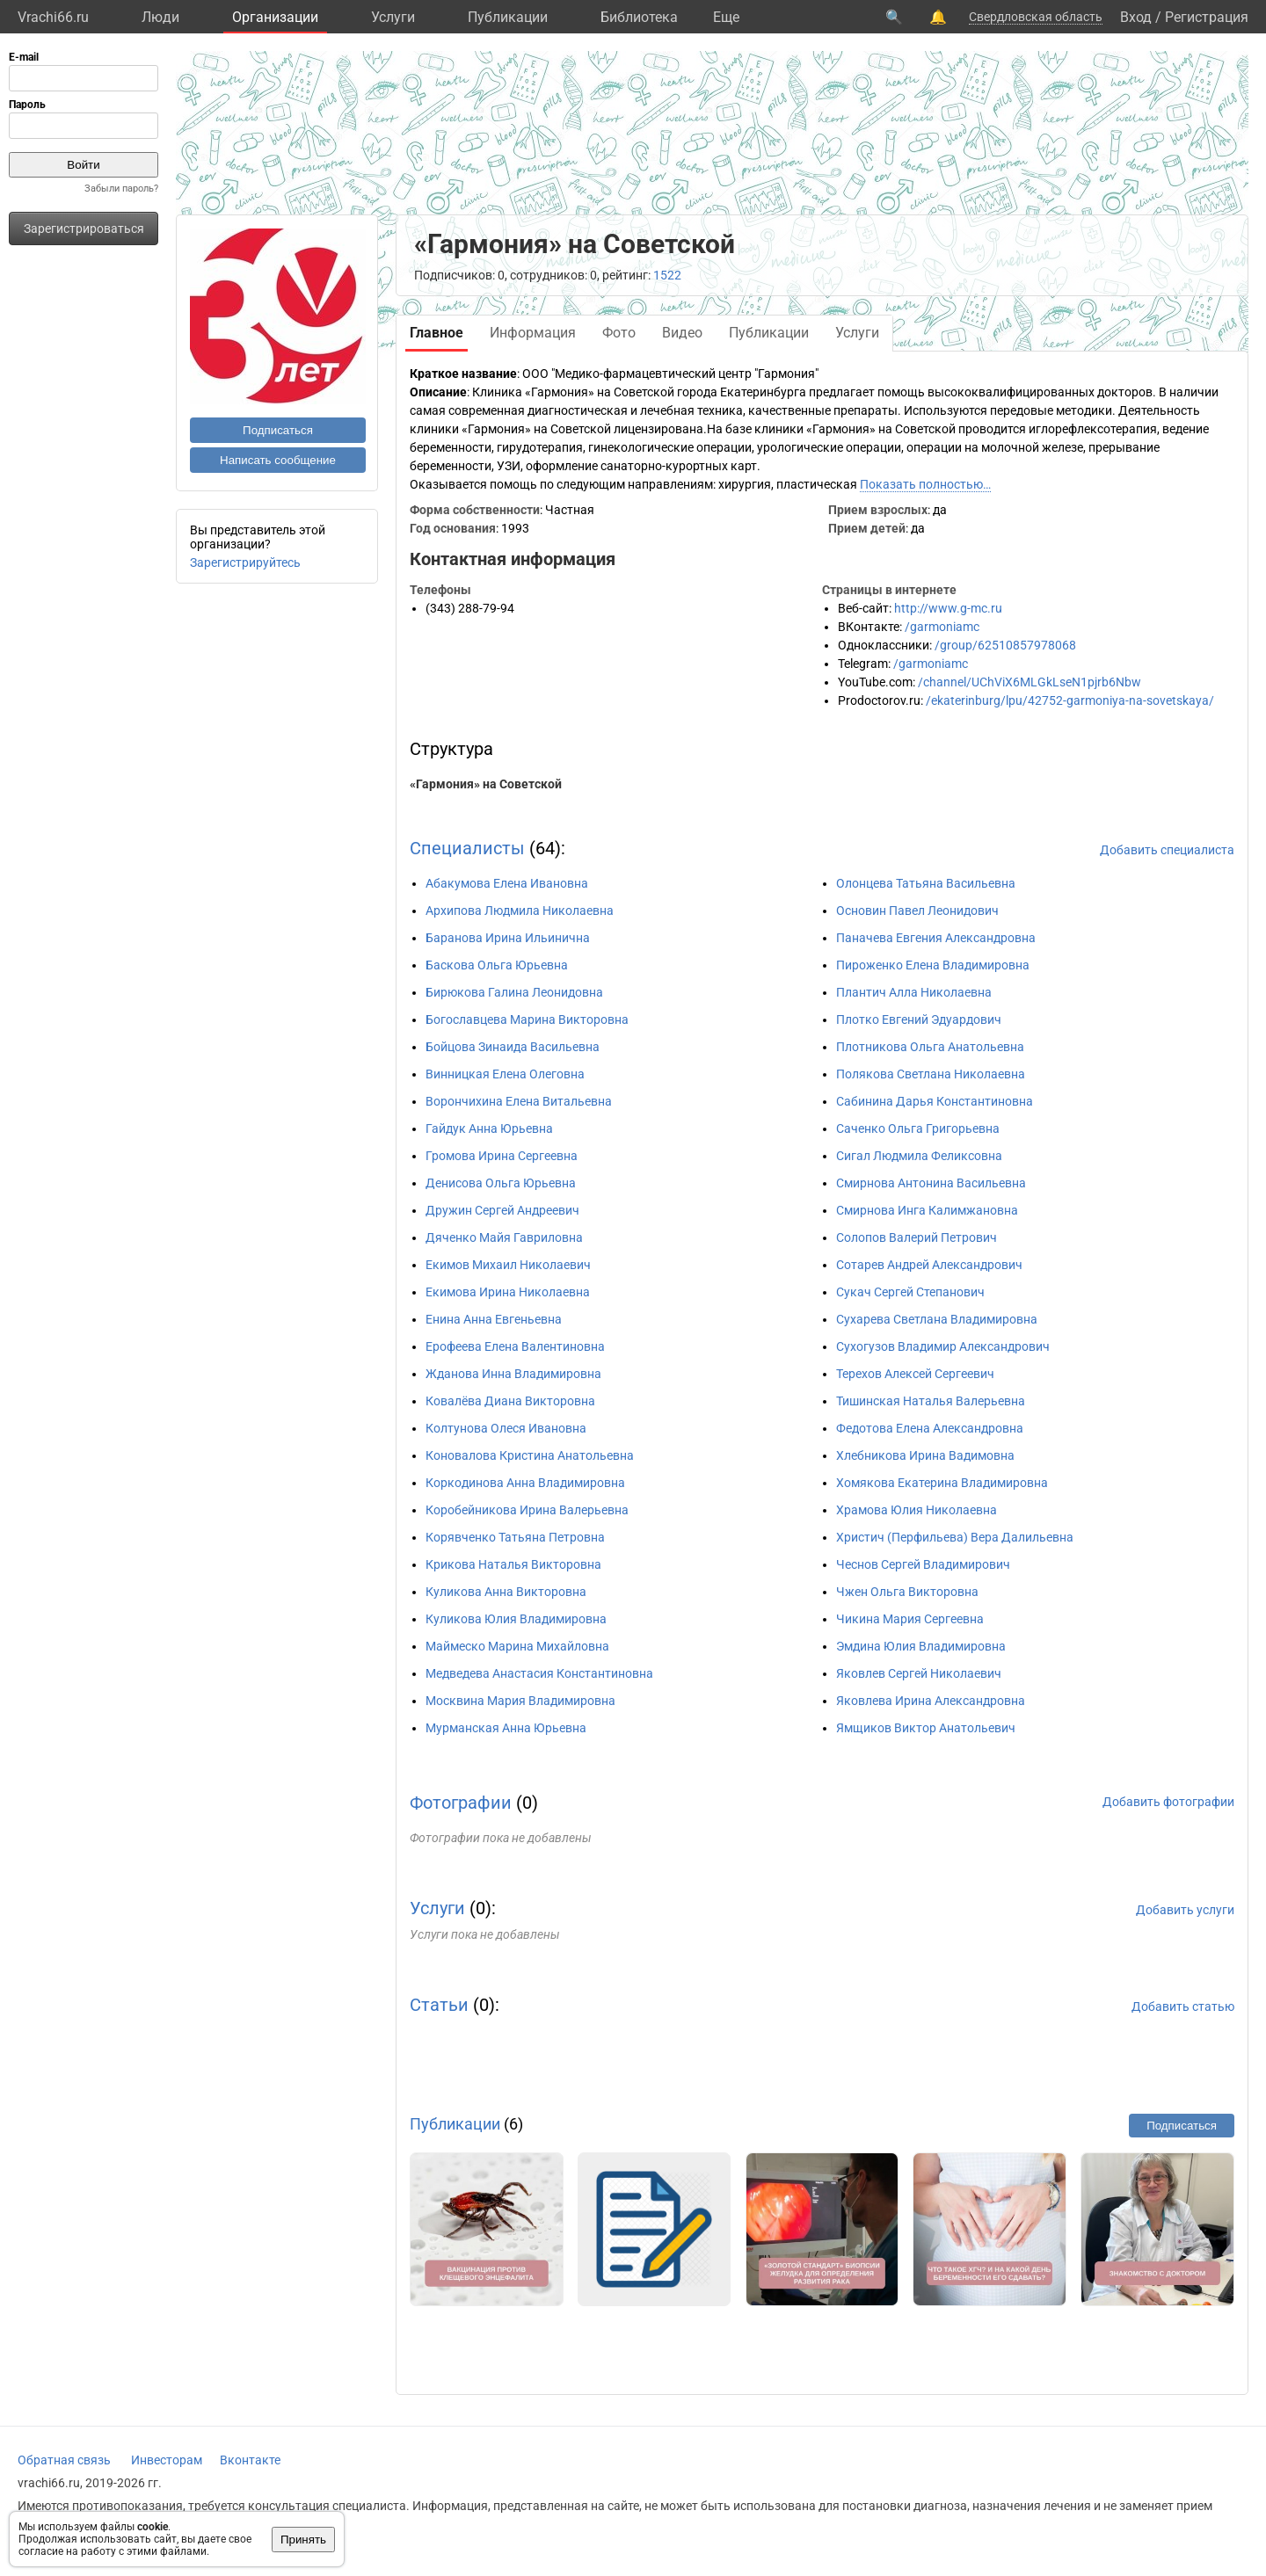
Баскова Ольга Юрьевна (497, 965)
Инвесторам (166, 2460)
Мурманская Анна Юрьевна (506, 1728)
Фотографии (461, 1802)
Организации (275, 17)
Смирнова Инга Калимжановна (927, 1210)
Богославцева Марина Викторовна (527, 1019)
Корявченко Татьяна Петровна (515, 1537)
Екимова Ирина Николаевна (508, 1292)
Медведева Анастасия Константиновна (539, 1673)
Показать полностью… (925, 484)
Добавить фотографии (1168, 1802)
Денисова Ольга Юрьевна (501, 1183)
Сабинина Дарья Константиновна (934, 1101)
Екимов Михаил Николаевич (508, 1265)
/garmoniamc (942, 627)
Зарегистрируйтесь (245, 562)
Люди (160, 17)
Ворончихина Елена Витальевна (519, 1101)
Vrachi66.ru (53, 17)
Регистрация (1206, 17)
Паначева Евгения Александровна (936, 938)
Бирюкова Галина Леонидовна (514, 992)
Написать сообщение (278, 460)
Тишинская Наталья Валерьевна (930, 1401)
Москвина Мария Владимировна (520, 1701)
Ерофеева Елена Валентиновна (515, 1346)
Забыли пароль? (121, 188)
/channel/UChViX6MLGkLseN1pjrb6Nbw (1029, 682)
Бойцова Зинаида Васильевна (513, 1047)
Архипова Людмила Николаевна (520, 910)
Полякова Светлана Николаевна (930, 1074)
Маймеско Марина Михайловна (517, 1646)
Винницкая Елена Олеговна (505, 1074)
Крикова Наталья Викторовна (513, 1564)
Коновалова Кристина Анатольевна (530, 1455)
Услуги (393, 17)
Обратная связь (64, 2460)
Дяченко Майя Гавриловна (504, 1237)
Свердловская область (1035, 17)
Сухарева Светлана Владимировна (936, 1319)
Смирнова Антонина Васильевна (931, 1183)
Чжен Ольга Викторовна (907, 1592)
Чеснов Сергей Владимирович (923, 1564)
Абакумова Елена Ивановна (507, 883)
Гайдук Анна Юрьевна (489, 1128)
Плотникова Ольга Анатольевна (930, 1047)
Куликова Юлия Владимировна (516, 1619)
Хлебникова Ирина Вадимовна (925, 1455)
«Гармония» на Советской (486, 784)
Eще (726, 17)
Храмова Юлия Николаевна (916, 1510)
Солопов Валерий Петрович (916, 1237)
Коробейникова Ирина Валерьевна (527, 1510)
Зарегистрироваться (84, 228)
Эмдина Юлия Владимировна (921, 1646)
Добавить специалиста (1167, 850)
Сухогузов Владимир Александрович (943, 1346)
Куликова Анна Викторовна (506, 1592)
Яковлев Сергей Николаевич (918, 1673)
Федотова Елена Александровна (929, 1428)
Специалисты (467, 848)
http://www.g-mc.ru (948, 608)
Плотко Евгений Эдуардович (918, 1019)
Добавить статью (1182, 2006)
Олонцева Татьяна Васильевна (925, 883)
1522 (667, 275)
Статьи (439, 2004)
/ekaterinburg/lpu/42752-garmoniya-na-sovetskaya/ (1070, 700)
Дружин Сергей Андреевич (502, 1210)
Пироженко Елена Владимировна (933, 965)
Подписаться (278, 430)
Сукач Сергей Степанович (910, 1292)
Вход (1136, 17)
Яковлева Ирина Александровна (930, 1701)
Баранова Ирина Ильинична (508, 938)
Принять (303, 2539)
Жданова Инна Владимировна (513, 1374)
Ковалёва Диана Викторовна (510, 1401)
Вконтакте (250, 2460)
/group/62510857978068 (1005, 645)
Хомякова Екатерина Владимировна (942, 1483)
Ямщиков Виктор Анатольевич (925, 1728)
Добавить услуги (1185, 1910)
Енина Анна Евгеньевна (494, 1319)
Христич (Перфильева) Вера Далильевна (954, 1537)
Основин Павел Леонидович (917, 910)
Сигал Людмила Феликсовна (919, 1156)
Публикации (508, 17)
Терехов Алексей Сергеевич (915, 1374)
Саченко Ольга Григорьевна (918, 1128)
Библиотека (639, 17)
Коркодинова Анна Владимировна (525, 1483)
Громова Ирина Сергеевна (502, 1156)
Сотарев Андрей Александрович (929, 1265)
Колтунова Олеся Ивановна (506, 1428)
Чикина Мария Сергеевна (910, 1619)
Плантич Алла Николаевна (914, 992)
